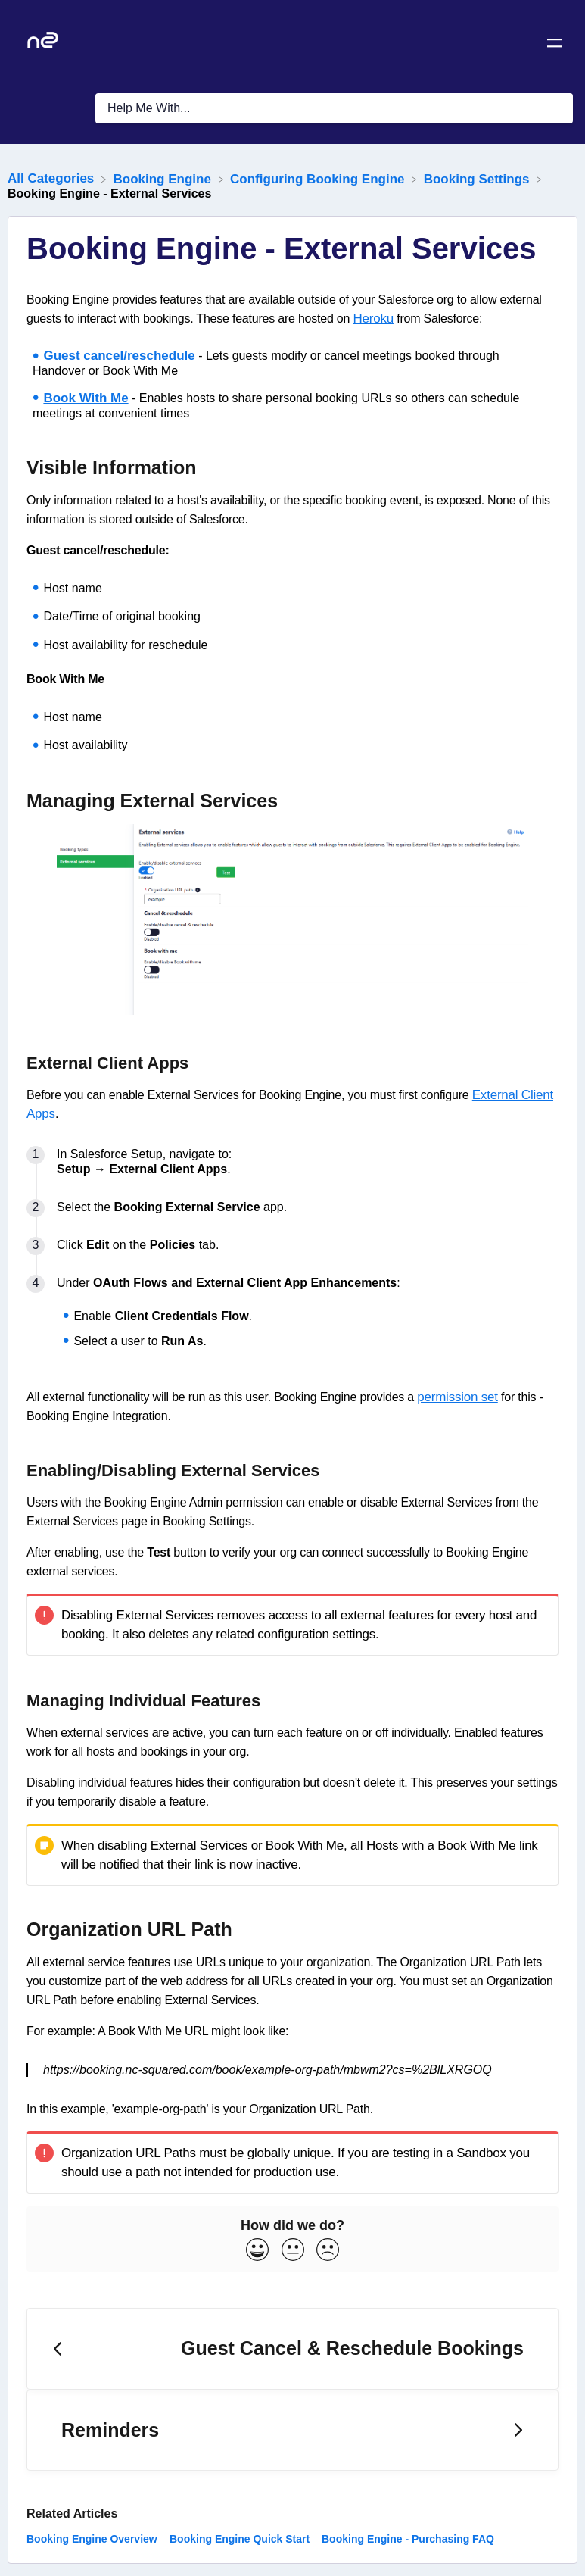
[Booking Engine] (164, 178)
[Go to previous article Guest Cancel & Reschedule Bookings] (292, 2349)
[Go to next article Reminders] (292, 2430)
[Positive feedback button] (257, 2250)
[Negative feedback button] (328, 2250)
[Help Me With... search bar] (334, 108)
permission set (457, 1397)
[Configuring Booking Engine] (319, 178)
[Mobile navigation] (554, 45)
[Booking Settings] (479, 178)
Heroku (373, 318)
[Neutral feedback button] (293, 2250)
